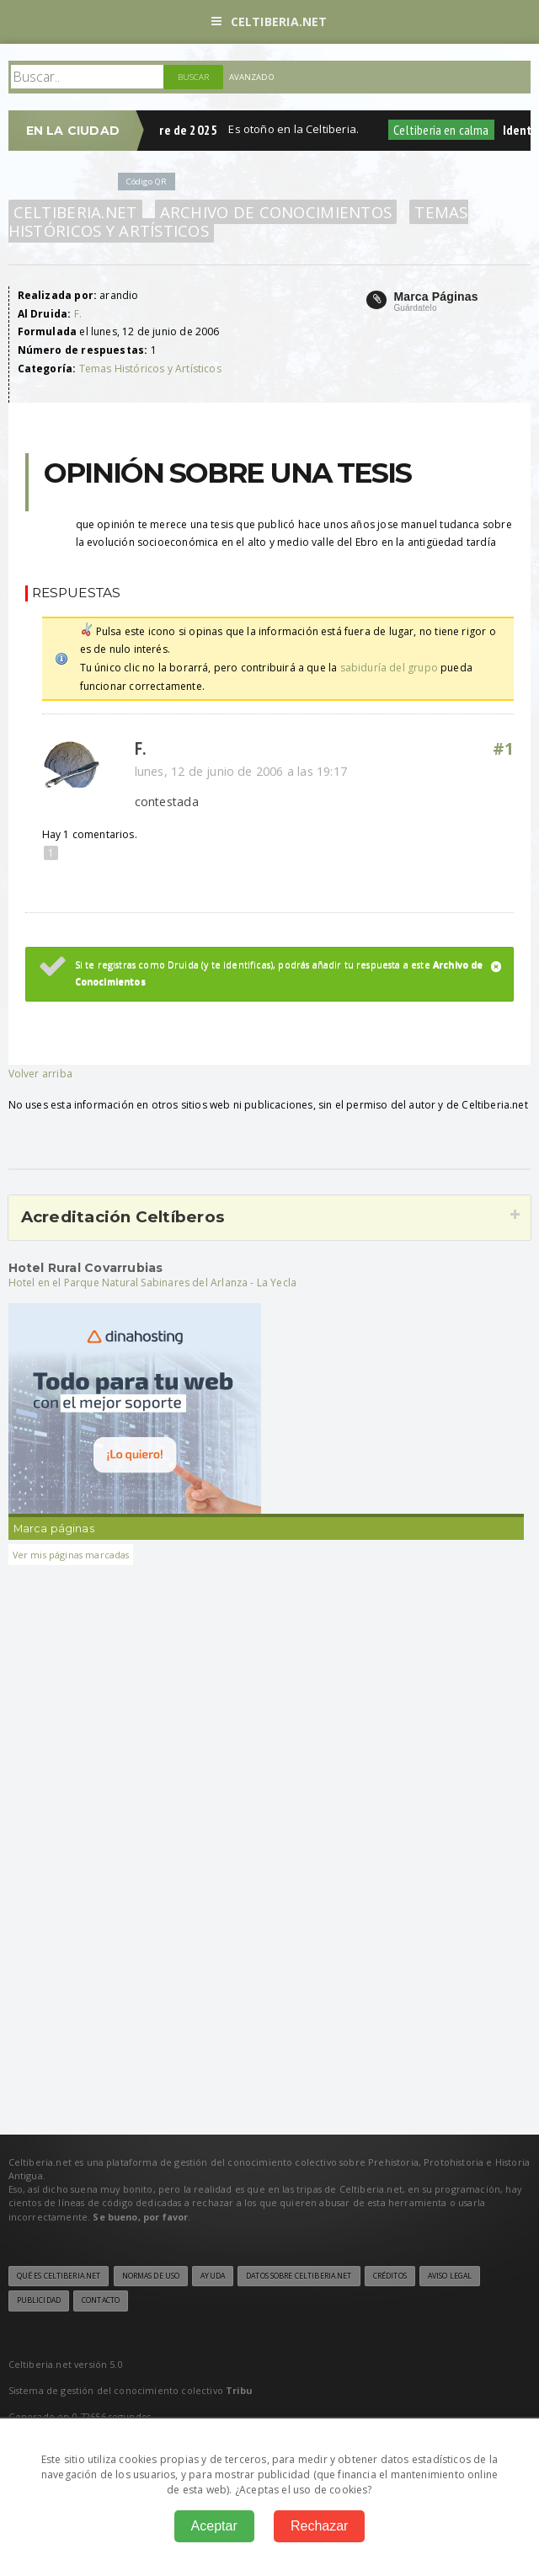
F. (78, 314)
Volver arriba (40, 1073)
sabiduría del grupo (389, 667)
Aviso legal (450, 2276)
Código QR (146, 181)
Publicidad (39, 2300)
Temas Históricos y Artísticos (150, 368)
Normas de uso (151, 2276)
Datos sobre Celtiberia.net (298, 2276)
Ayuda (212, 2276)
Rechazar (319, 2526)
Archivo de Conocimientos (276, 211)
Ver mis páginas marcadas (71, 1554)
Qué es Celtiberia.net (59, 2276)
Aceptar (214, 2526)
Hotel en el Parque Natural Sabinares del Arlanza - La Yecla (152, 1282)
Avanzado (252, 77)
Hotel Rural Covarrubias (85, 1267)
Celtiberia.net (269, 21)
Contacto (101, 2300)
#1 (504, 749)
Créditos (390, 2276)
